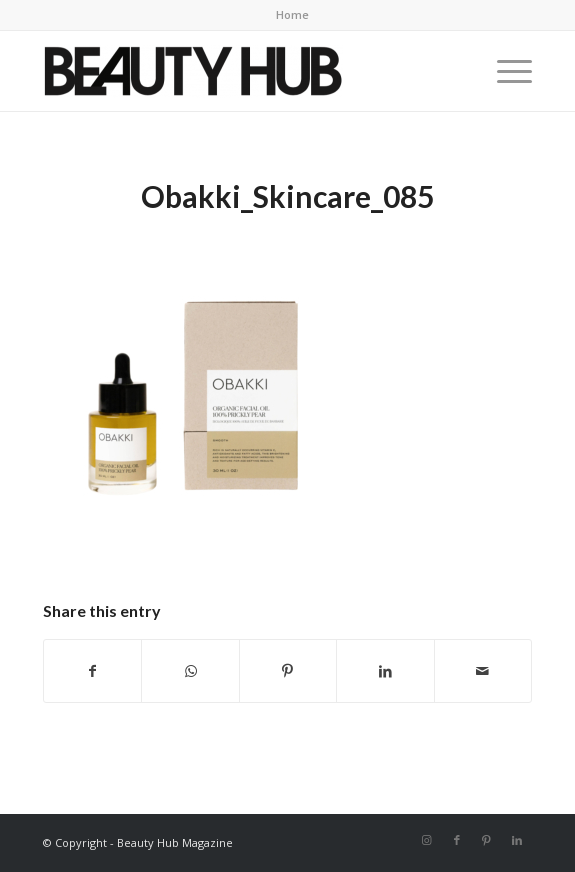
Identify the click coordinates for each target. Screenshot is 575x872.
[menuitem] (292, 15)
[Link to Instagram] (427, 840)
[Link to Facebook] (457, 840)
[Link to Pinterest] (487, 840)
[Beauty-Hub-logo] (238, 71)
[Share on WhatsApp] (190, 671)
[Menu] (504, 71)
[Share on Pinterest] (288, 671)
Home (292, 14)
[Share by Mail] (483, 671)
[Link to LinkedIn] (517, 840)
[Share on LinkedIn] (385, 671)
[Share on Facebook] (92, 671)
